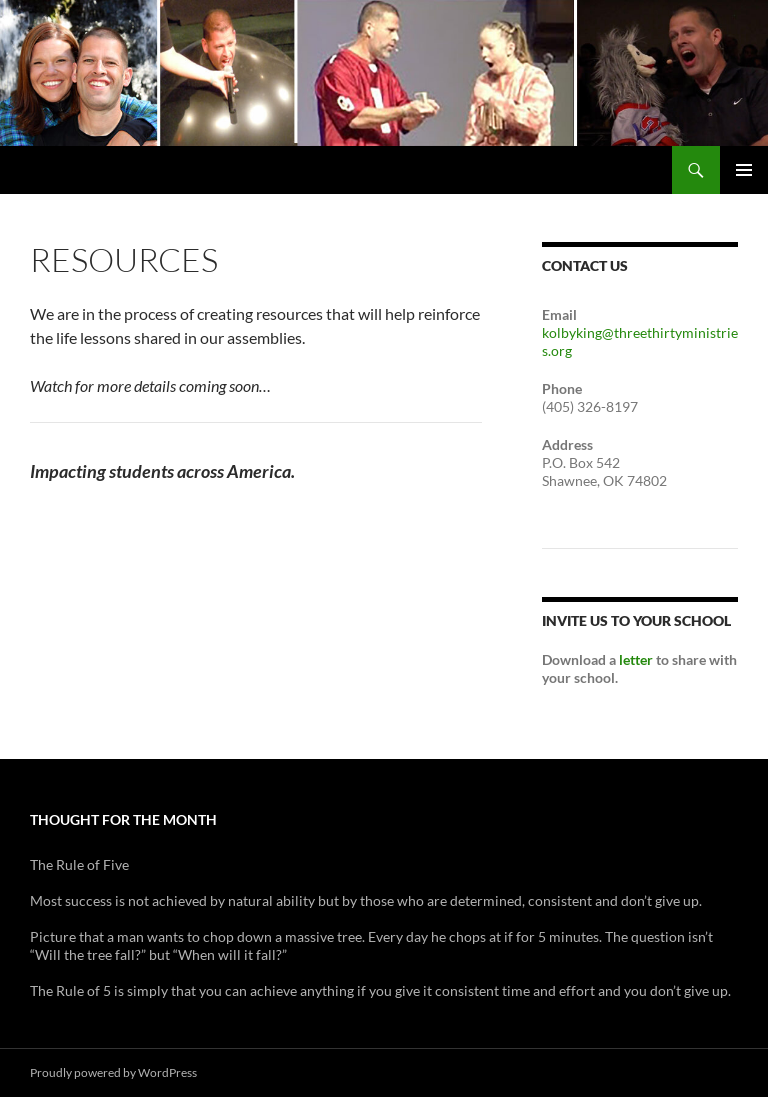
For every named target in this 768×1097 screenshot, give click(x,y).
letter (636, 659)
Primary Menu (744, 170)
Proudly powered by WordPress (113, 1072)
